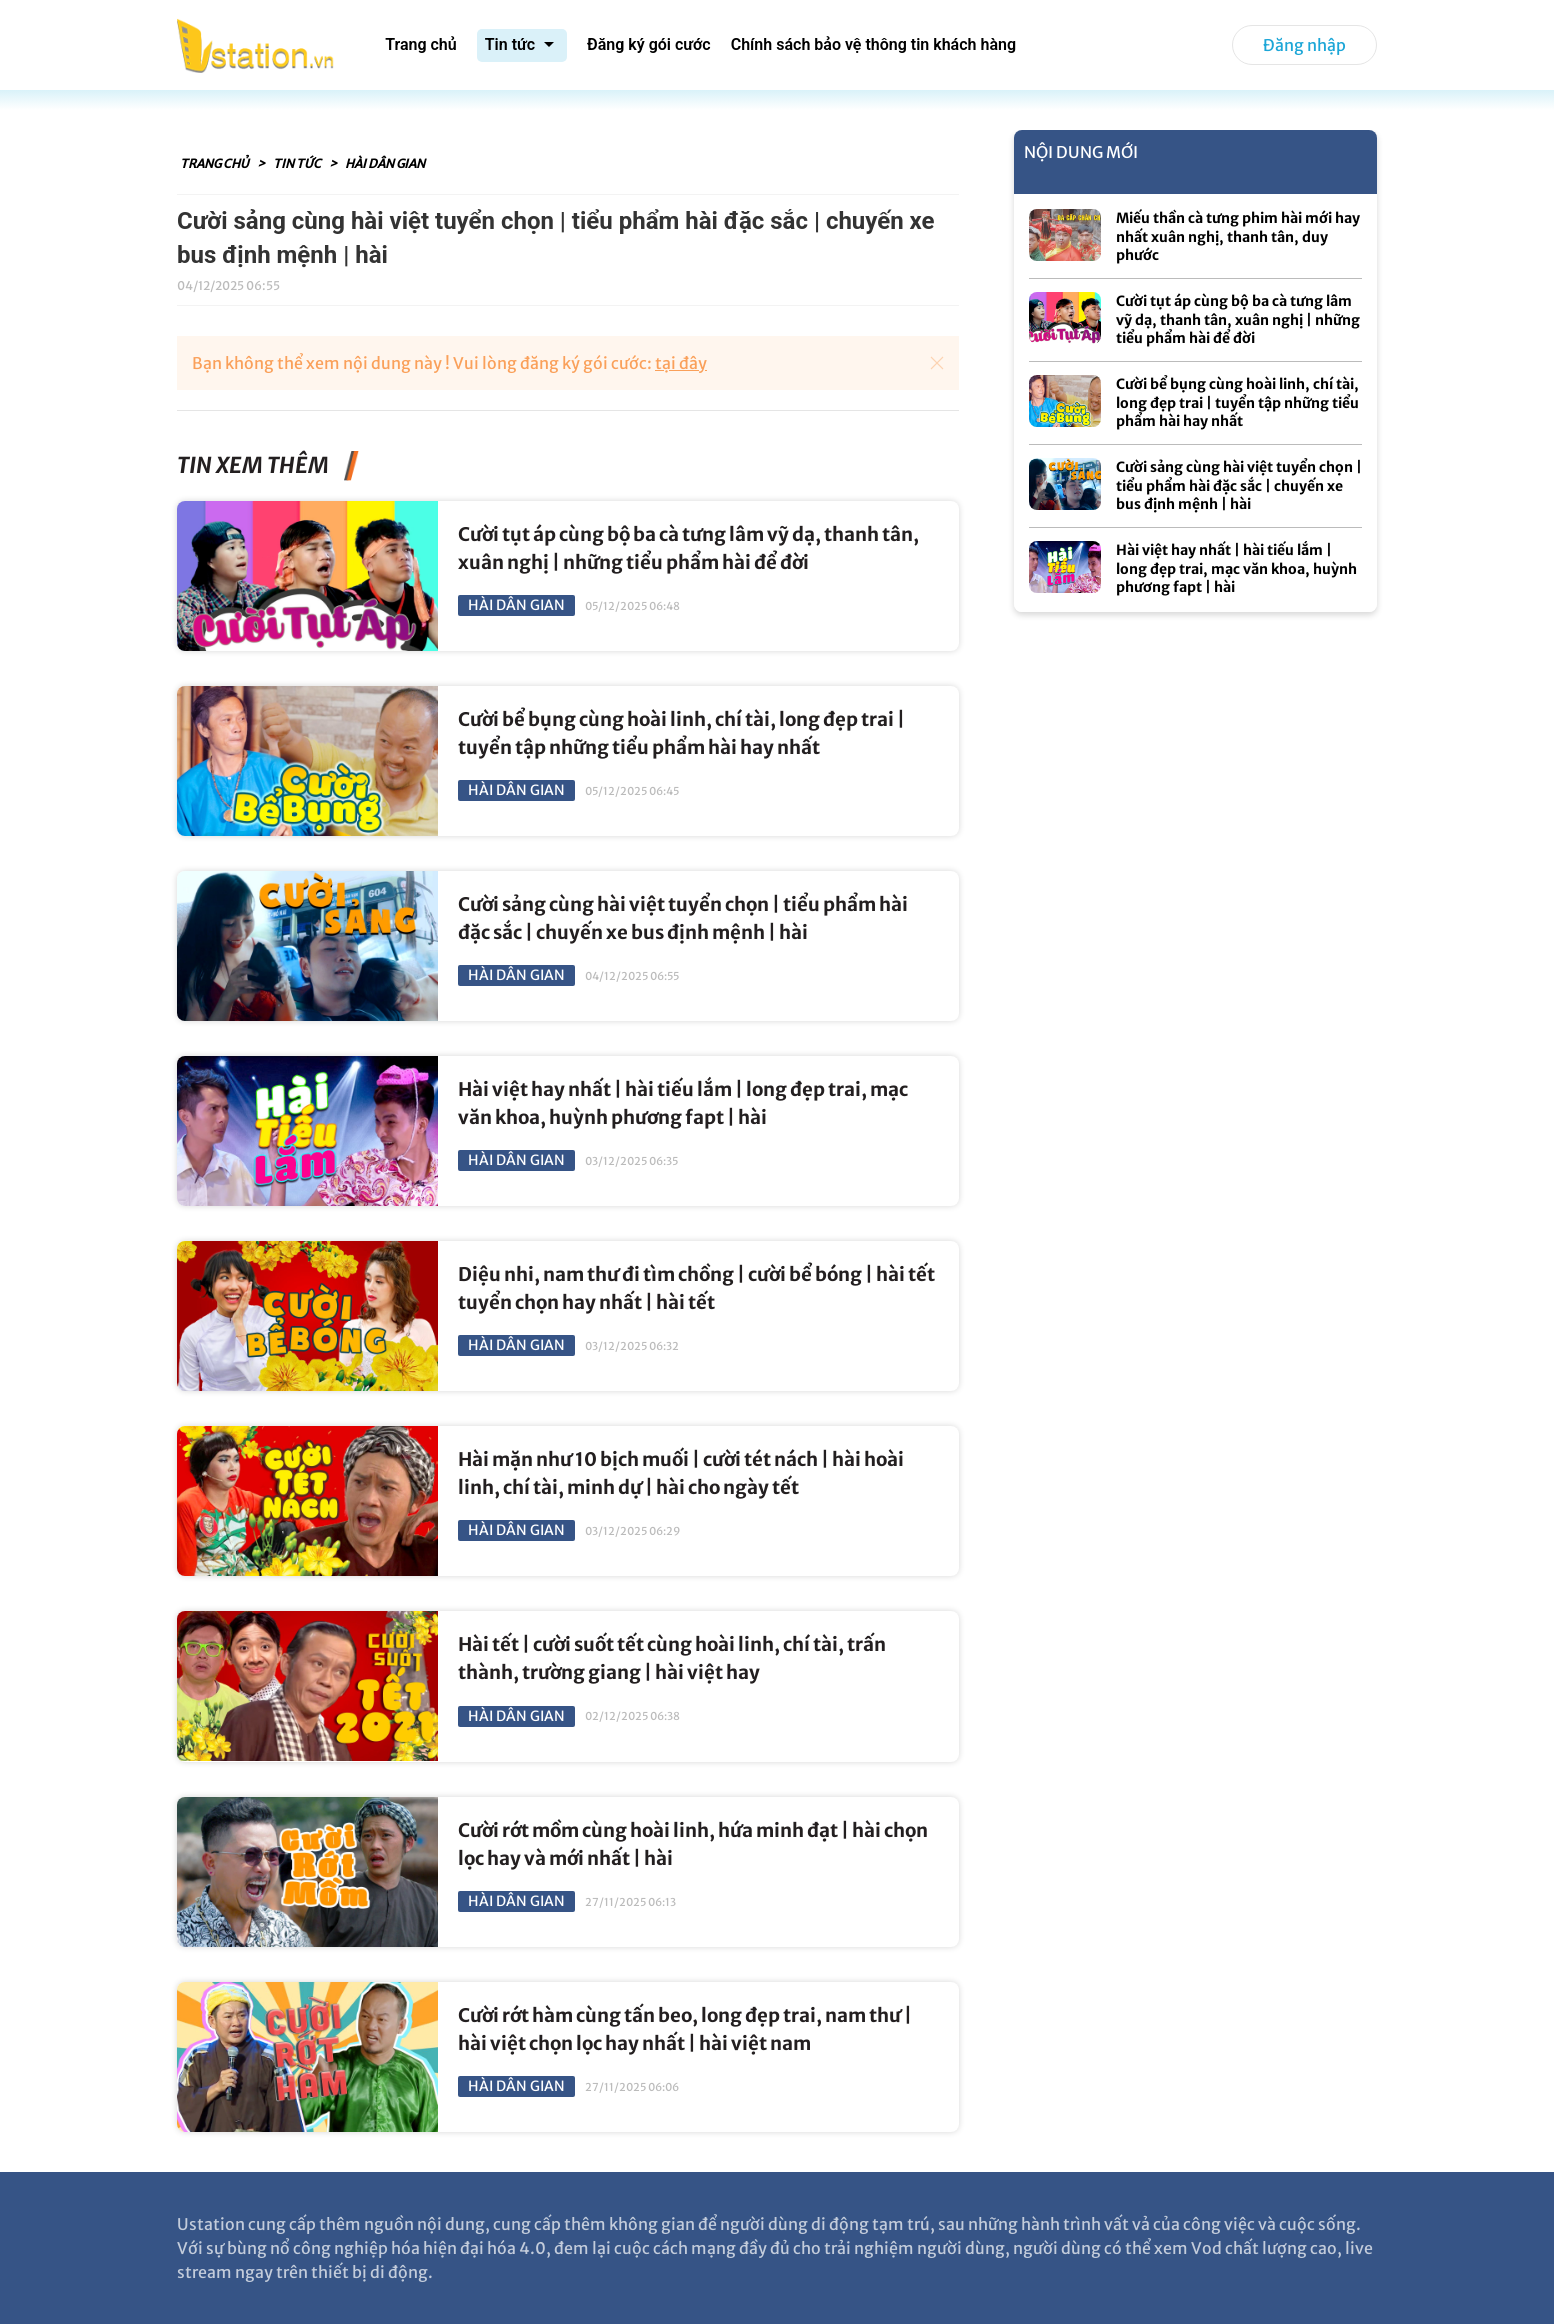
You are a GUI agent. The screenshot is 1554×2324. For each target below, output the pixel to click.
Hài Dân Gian (385, 163)
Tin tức (298, 163)
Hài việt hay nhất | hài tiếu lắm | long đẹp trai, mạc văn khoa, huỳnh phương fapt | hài (1236, 568)
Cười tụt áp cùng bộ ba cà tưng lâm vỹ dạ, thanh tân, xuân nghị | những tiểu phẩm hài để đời (1238, 319)
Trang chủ (215, 163)
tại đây (681, 363)
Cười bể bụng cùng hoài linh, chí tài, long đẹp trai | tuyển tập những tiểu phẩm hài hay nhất (1237, 402)
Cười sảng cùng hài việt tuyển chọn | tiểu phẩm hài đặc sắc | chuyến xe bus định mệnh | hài (1239, 485)
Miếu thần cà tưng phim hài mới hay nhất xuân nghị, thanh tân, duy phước (1238, 236)
